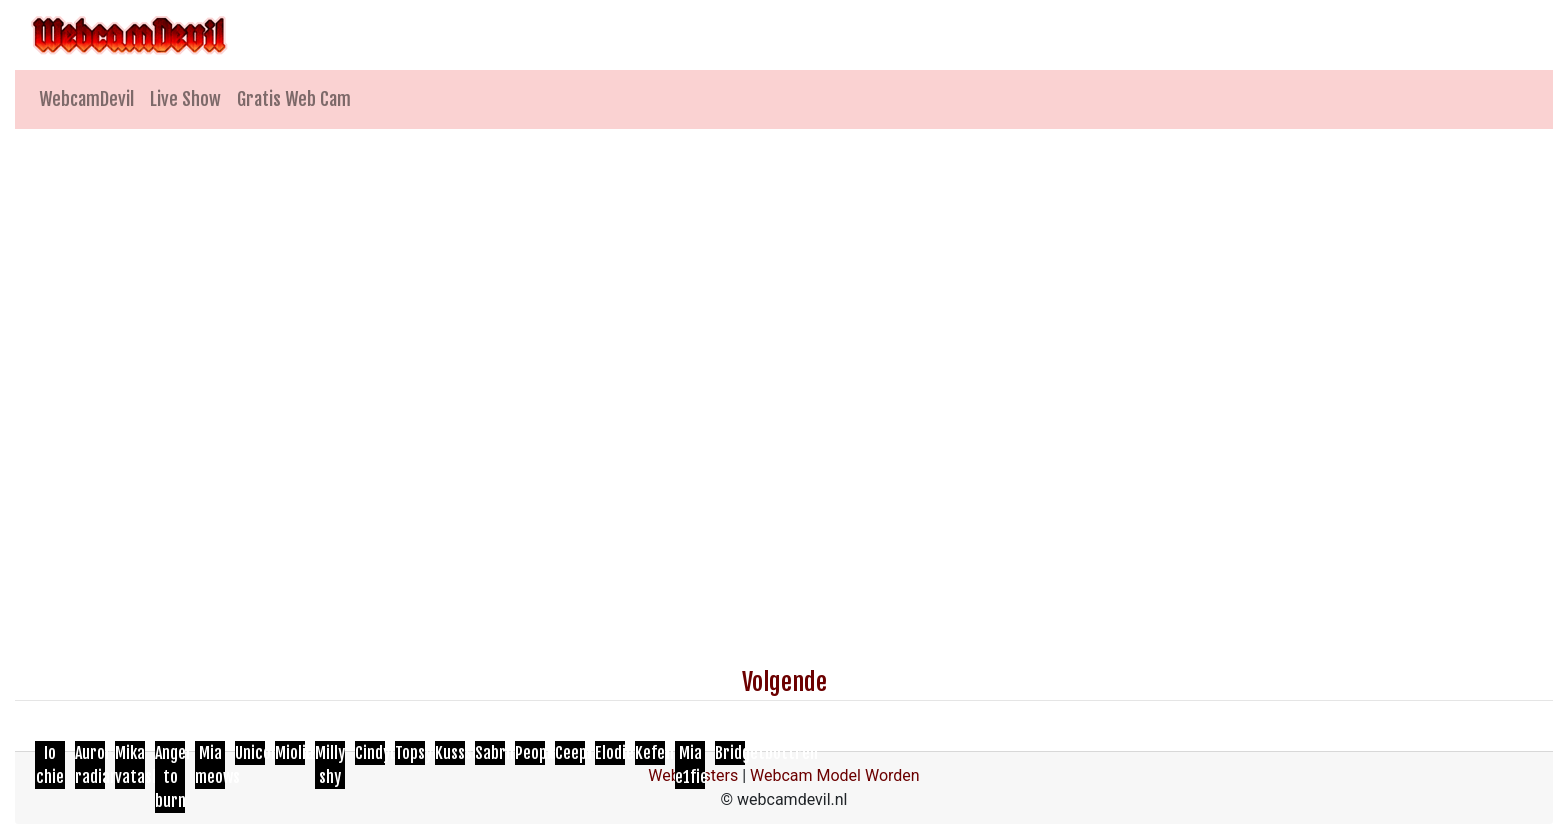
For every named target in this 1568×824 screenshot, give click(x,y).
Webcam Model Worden (835, 775)
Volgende (784, 682)
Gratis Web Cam (294, 99)
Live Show (185, 99)
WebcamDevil (86, 99)
